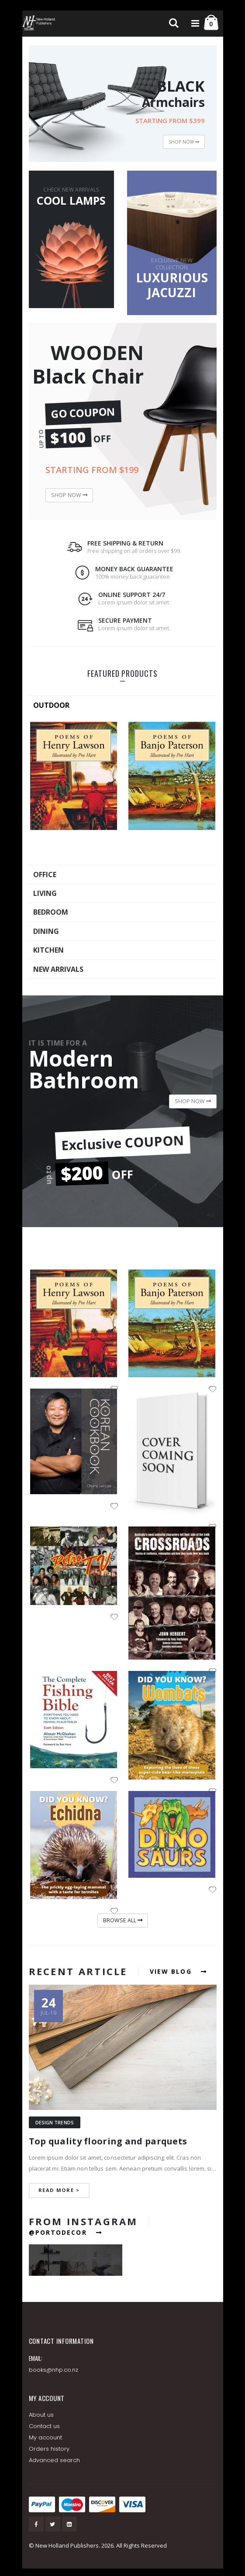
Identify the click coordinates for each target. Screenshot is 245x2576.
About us (41, 2415)
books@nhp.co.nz (54, 2370)
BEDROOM (50, 912)
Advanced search (54, 2460)
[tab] (123, 705)
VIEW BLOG (178, 1971)
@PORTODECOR (65, 2232)
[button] (114, 1507)
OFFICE (44, 874)
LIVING (45, 893)
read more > (59, 2190)
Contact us (44, 2426)
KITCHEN (48, 950)
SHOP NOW (184, 142)
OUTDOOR (51, 705)
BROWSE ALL (122, 1920)
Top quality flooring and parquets (108, 2141)
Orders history (49, 2449)
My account (45, 2437)
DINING (46, 931)
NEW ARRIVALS (58, 969)
